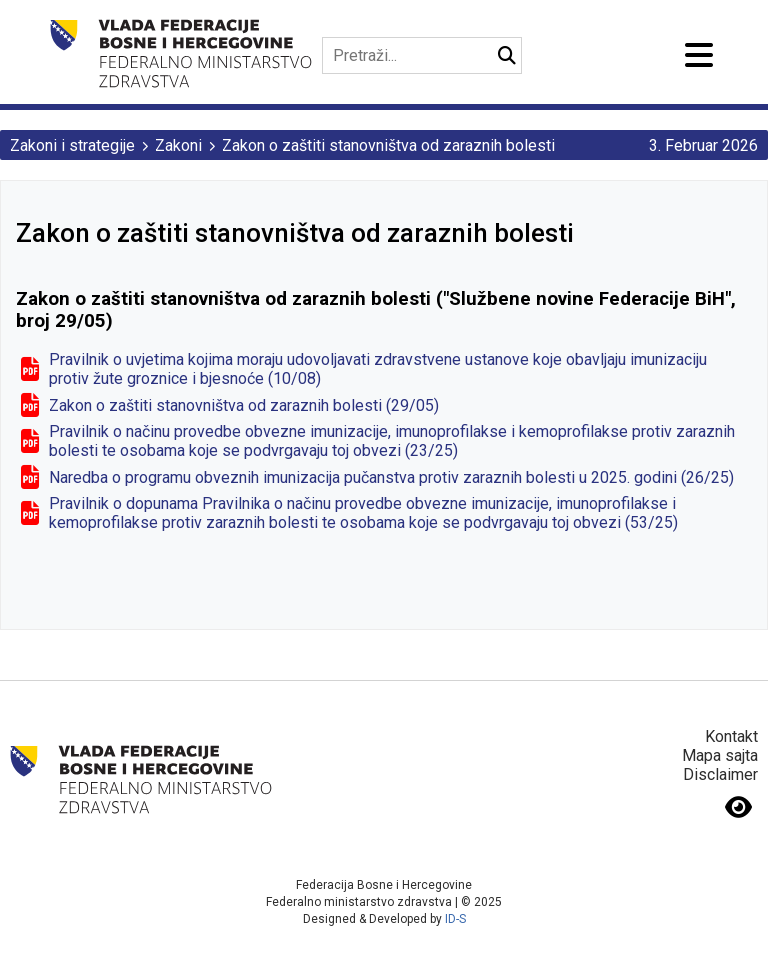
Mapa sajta (720, 755)
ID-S (455, 919)
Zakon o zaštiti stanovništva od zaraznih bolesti (388, 145)
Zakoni (178, 145)
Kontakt (731, 736)
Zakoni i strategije (72, 145)
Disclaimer (720, 774)
